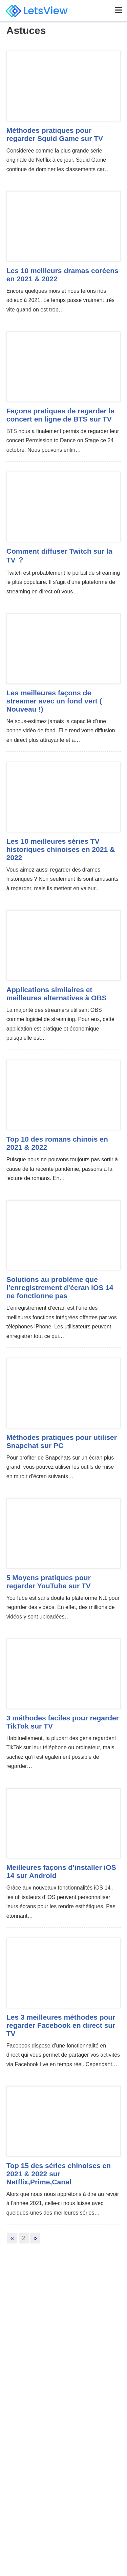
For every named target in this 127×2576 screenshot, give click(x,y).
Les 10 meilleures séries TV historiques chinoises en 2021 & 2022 (60, 849)
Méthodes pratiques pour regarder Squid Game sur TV (54, 134)
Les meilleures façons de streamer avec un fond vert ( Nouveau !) (54, 701)
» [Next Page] (35, 2238)
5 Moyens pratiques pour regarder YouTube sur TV (48, 1582)
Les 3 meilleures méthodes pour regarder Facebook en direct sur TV (60, 2025)
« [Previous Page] (12, 2238)
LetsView (36, 11)
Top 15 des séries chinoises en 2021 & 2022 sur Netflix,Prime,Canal (58, 2174)
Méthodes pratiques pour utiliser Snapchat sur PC (61, 1441)
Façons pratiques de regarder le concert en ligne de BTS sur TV (60, 415)
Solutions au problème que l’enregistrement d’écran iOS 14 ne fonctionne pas (59, 1287)
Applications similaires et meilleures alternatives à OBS (56, 994)
